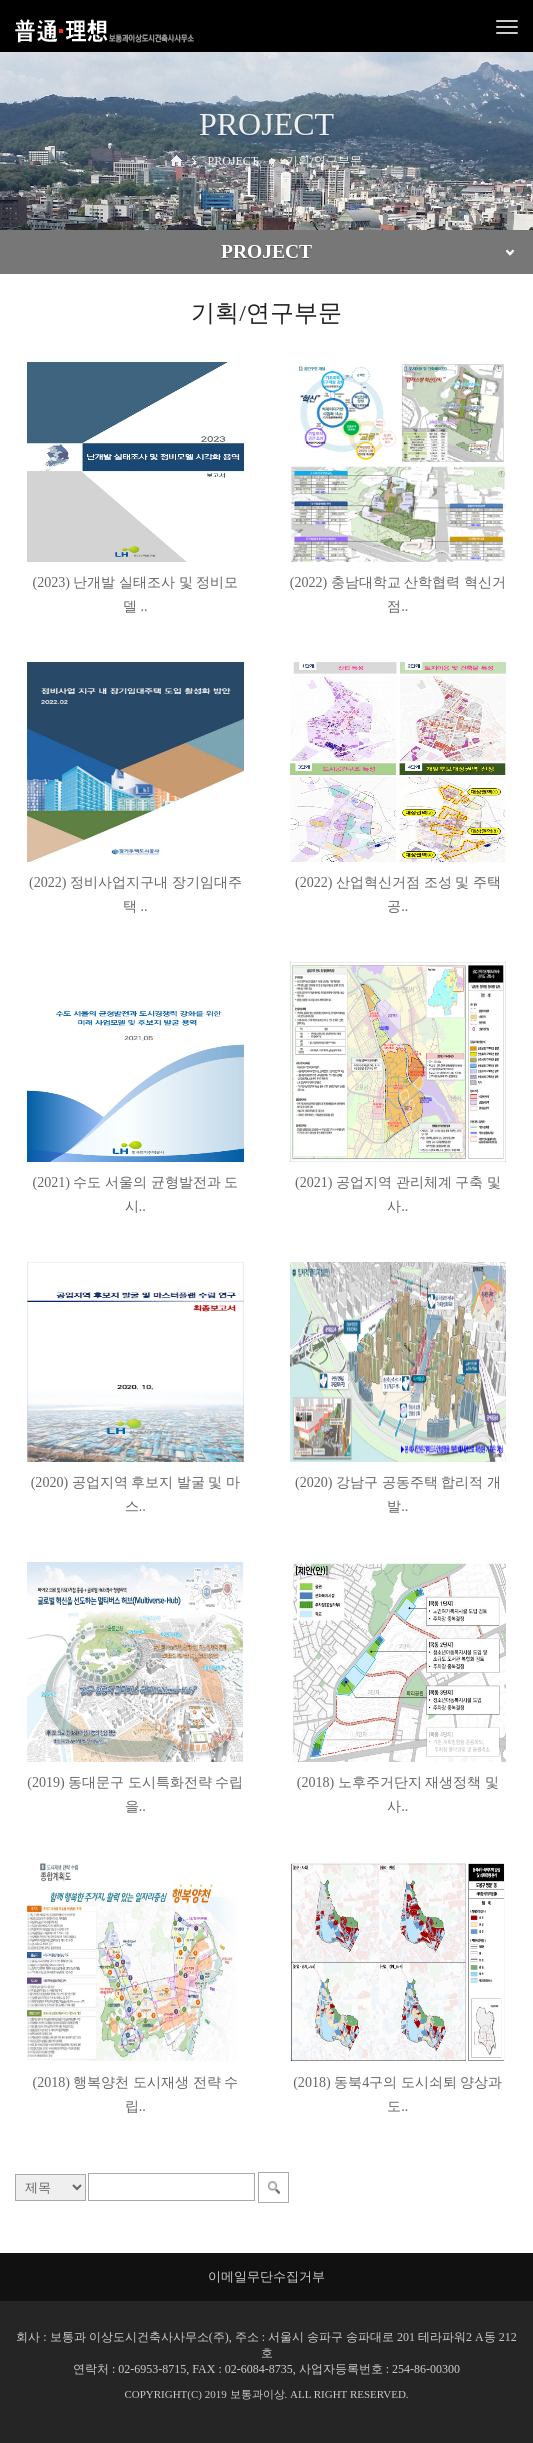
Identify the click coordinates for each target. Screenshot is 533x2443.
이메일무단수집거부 (266, 2276)
